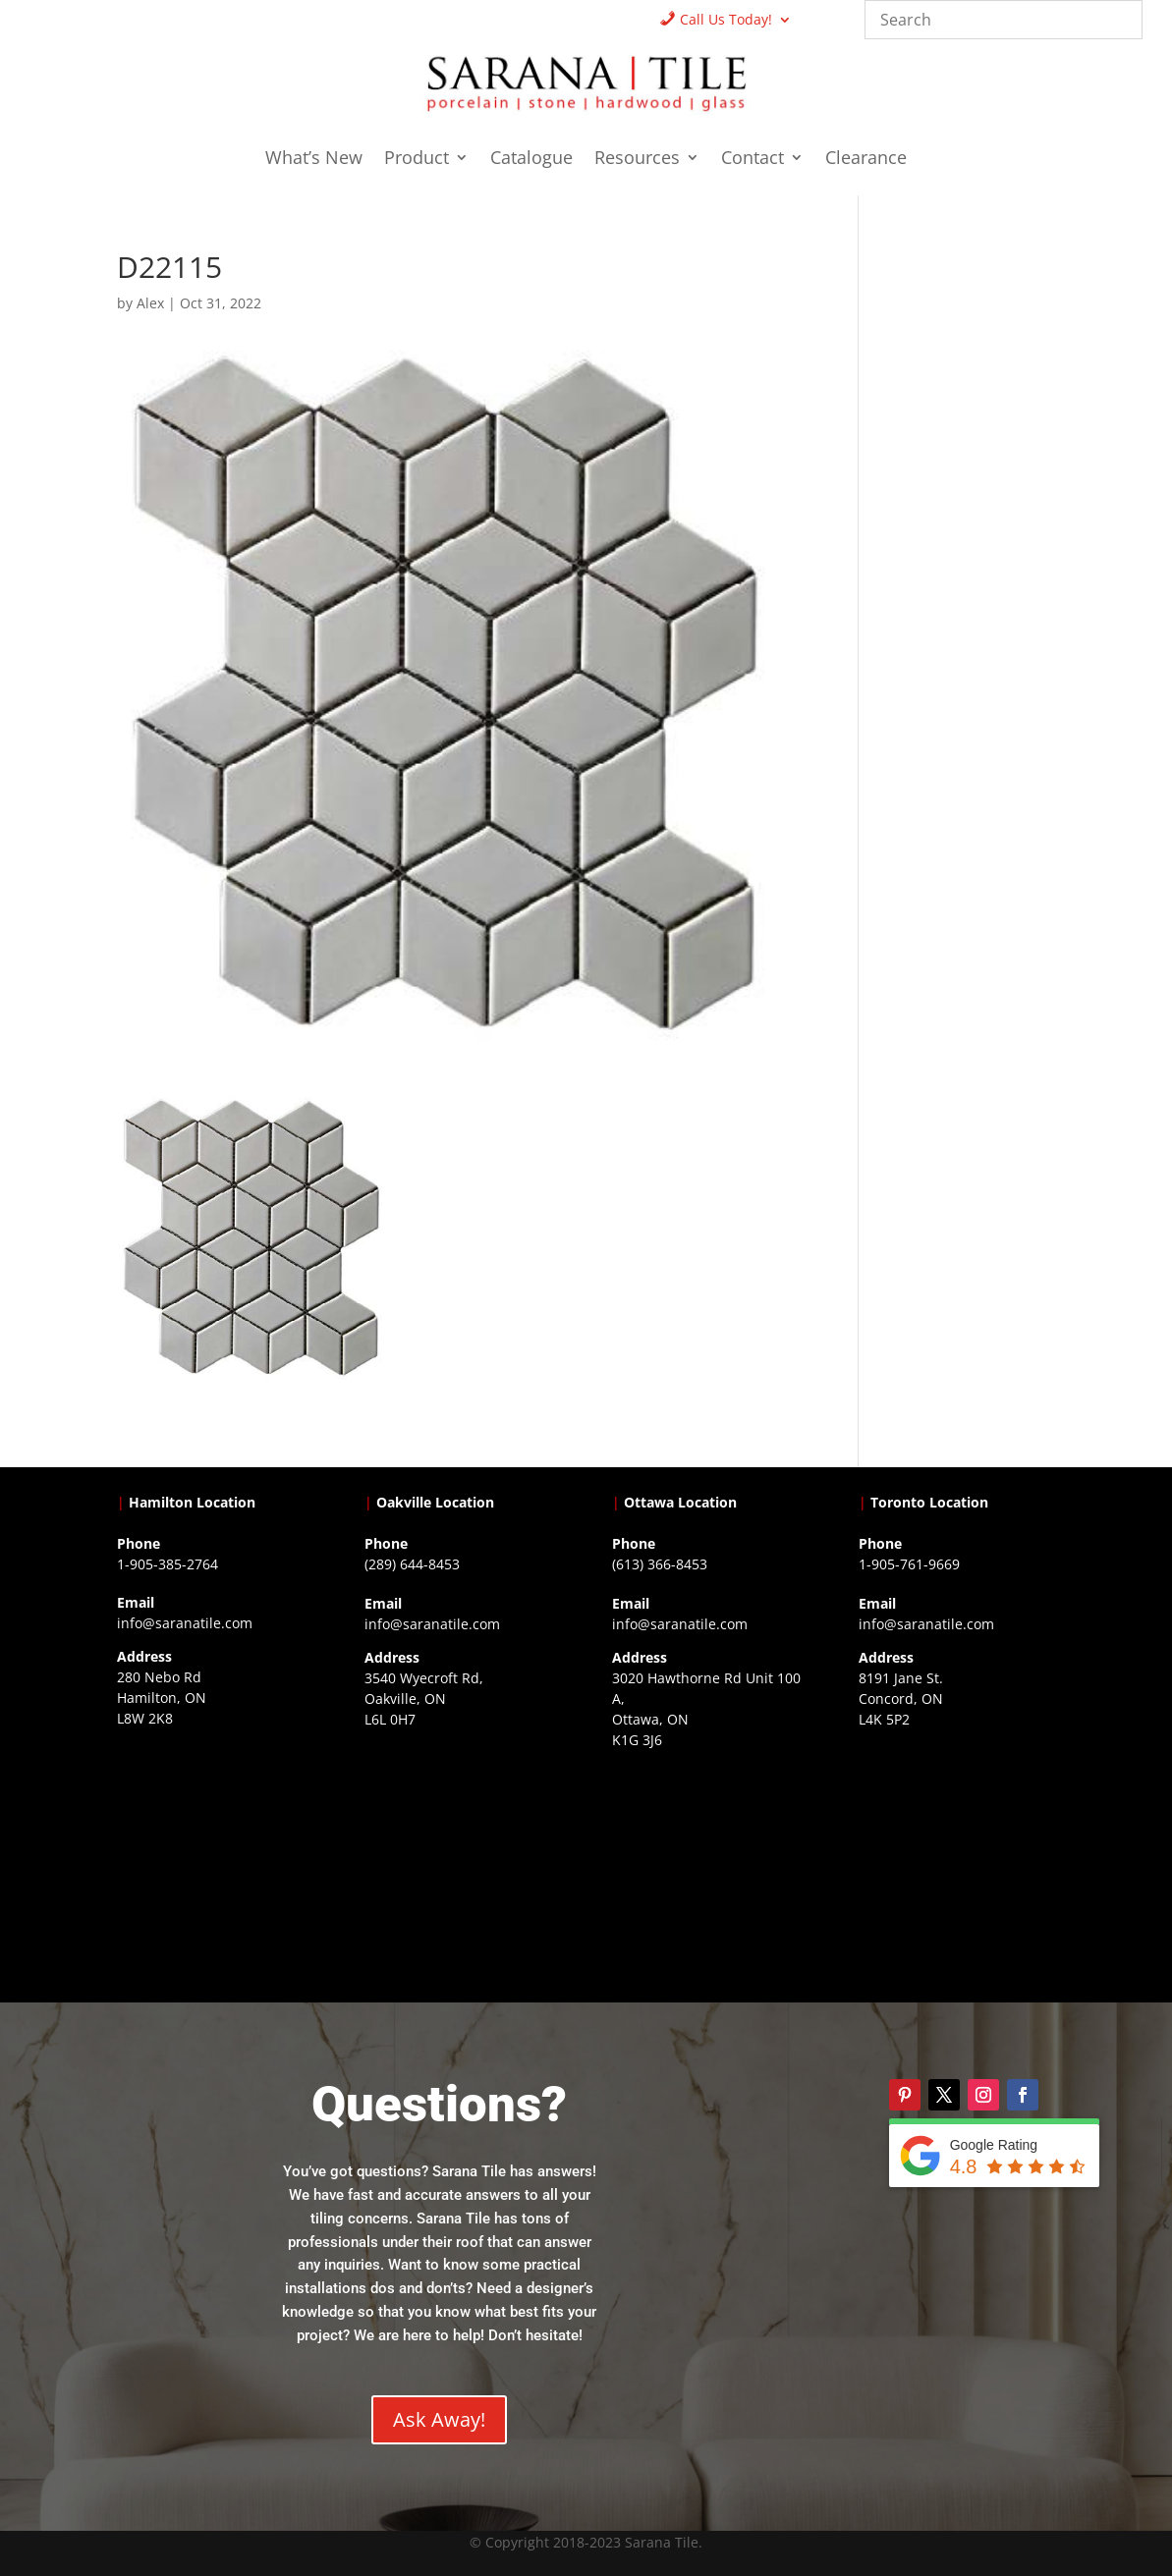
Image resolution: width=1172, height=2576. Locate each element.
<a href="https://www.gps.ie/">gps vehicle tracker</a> (956, 1854)
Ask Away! (439, 2419)
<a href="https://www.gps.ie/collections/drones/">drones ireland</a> (462, 1854)
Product (416, 159)
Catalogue (531, 159)
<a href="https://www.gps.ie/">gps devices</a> (710, 1875)
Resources (637, 159)
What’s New (314, 159)
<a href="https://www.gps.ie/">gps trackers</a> (214, 1853)
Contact (752, 159)
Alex (150, 303)
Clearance (866, 159)
